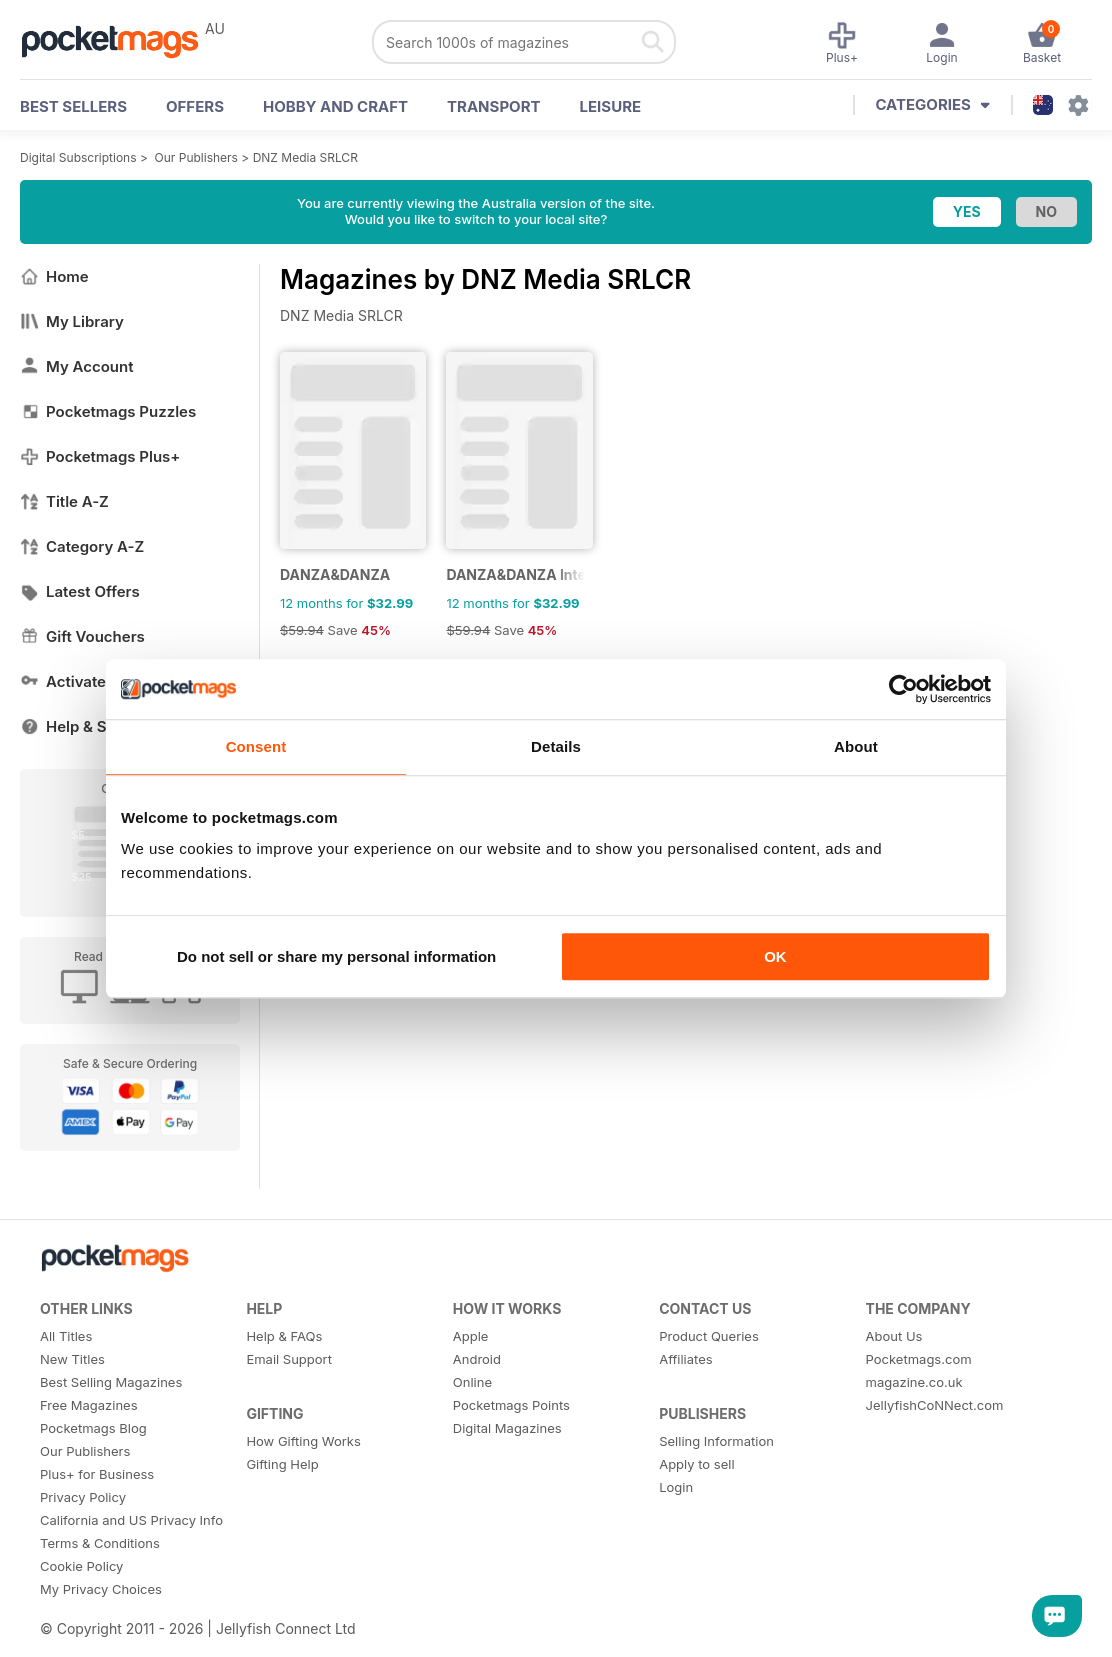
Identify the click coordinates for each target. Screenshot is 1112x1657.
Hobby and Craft (335, 106)
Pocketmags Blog (93, 1428)
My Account (77, 366)
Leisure (611, 106)
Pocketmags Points (511, 1405)
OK (775, 956)
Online (472, 1382)
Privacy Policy (83, 1497)
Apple (471, 1336)
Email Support (289, 1359)
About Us (894, 1336)
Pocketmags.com (919, 1359)
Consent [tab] (256, 746)
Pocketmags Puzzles (108, 411)
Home (54, 276)
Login (676, 1487)
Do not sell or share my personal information (336, 956)
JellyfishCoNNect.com (935, 1405)
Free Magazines (89, 1405)
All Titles (66, 1336)
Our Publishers (196, 157)
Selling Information (716, 1441)
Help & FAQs (284, 1336)
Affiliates (685, 1359)
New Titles (72, 1359)
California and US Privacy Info (131, 1520)
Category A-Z (82, 546)
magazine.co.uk (914, 1382)
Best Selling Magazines (111, 1382)
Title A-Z (64, 501)
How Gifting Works (303, 1441)
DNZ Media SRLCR (305, 157)
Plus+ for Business (97, 1474)
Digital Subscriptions (78, 157)
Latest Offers (80, 591)
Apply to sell (696, 1464)
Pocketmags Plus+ (100, 456)
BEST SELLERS (73, 106)
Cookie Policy (81, 1566)
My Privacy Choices (101, 1589)
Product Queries (709, 1336)
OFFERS (195, 106)
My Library (72, 321)
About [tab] (856, 746)
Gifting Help (282, 1464)
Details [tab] (556, 746)
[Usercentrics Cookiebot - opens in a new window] (903, 689)
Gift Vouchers (82, 636)
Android (477, 1359)
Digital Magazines (507, 1428)
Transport (493, 106)
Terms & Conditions (100, 1543)
